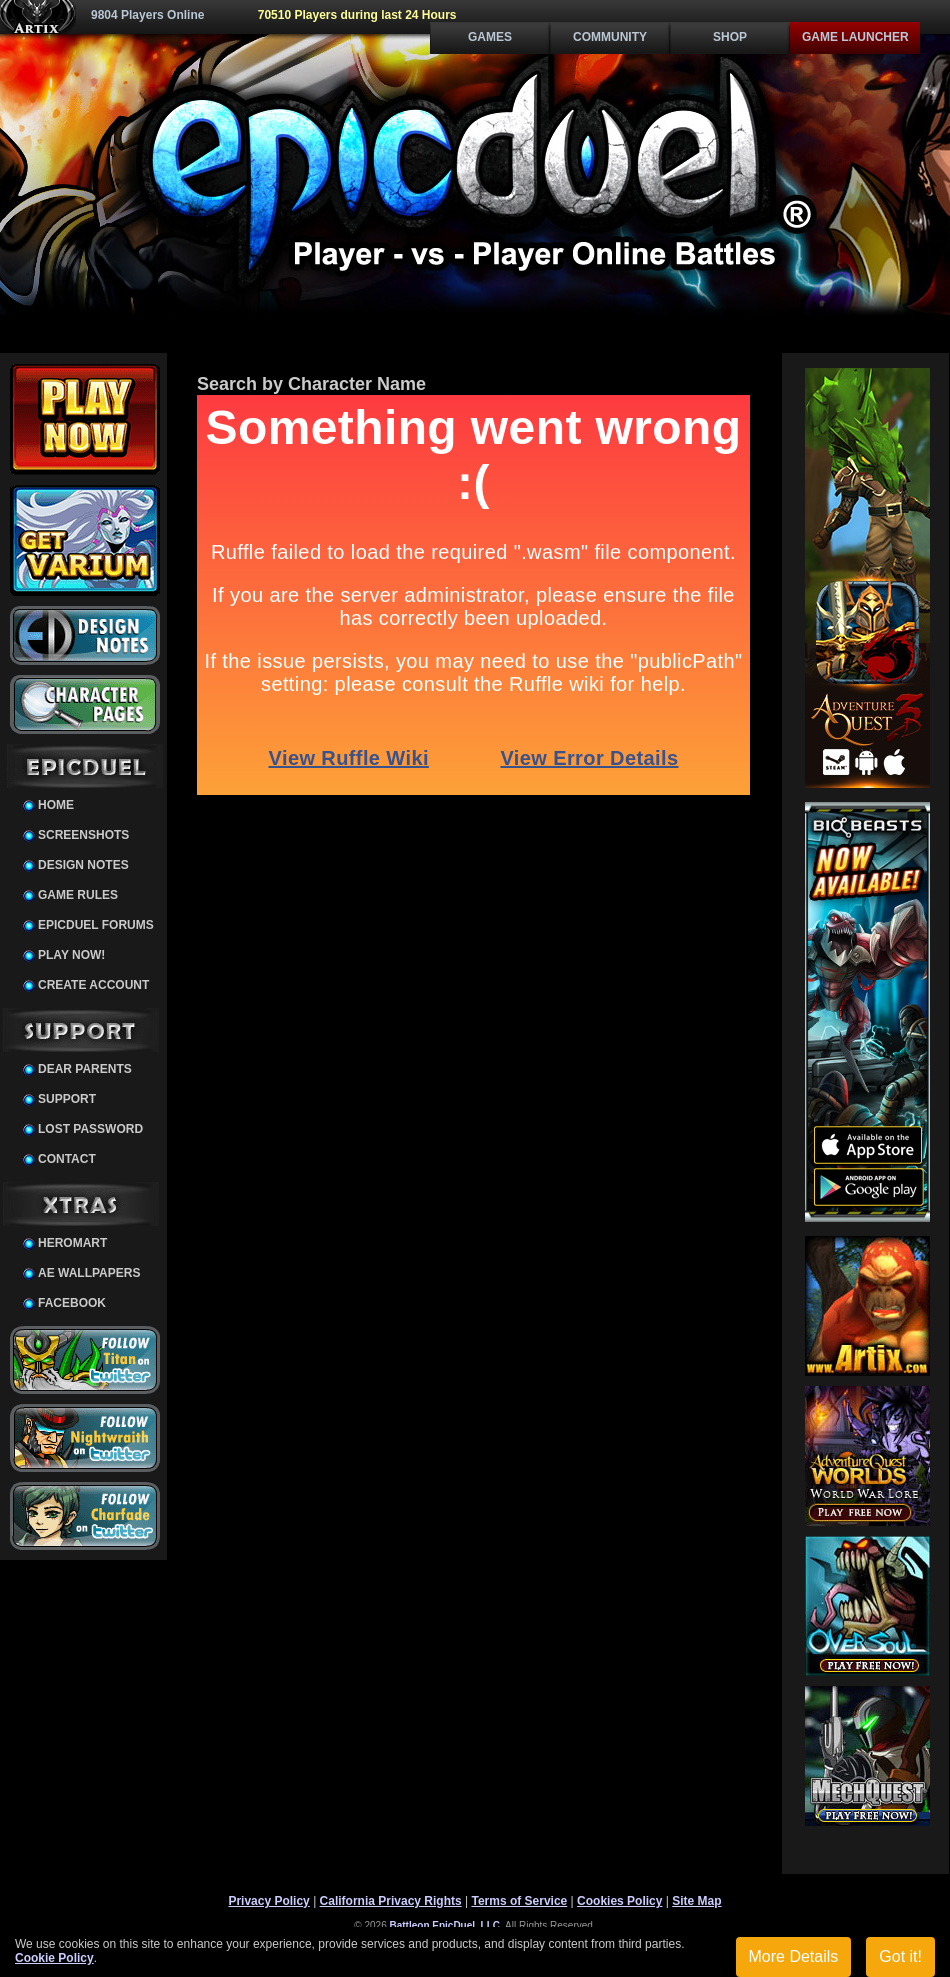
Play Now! (71, 955)
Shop (730, 37)
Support (67, 1099)
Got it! (900, 1956)
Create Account (93, 985)
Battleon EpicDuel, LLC (445, 1925)
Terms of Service (519, 1901)
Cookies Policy (619, 1901)
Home (56, 805)
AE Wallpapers (89, 1273)
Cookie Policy (54, 1958)
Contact (67, 1159)
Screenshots (83, 835)
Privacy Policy (268, 1901)
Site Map (696, 1901)
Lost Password (90, 1129)
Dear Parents (85, 1069)
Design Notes (83, 865)
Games (490, 37)
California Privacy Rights (391, 1901)
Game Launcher (855, 37)
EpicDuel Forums (96, 925)
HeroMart (72, 1243)
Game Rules (78, 895)
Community (610, 37)
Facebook (72, 1303)
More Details (794, 1956)
